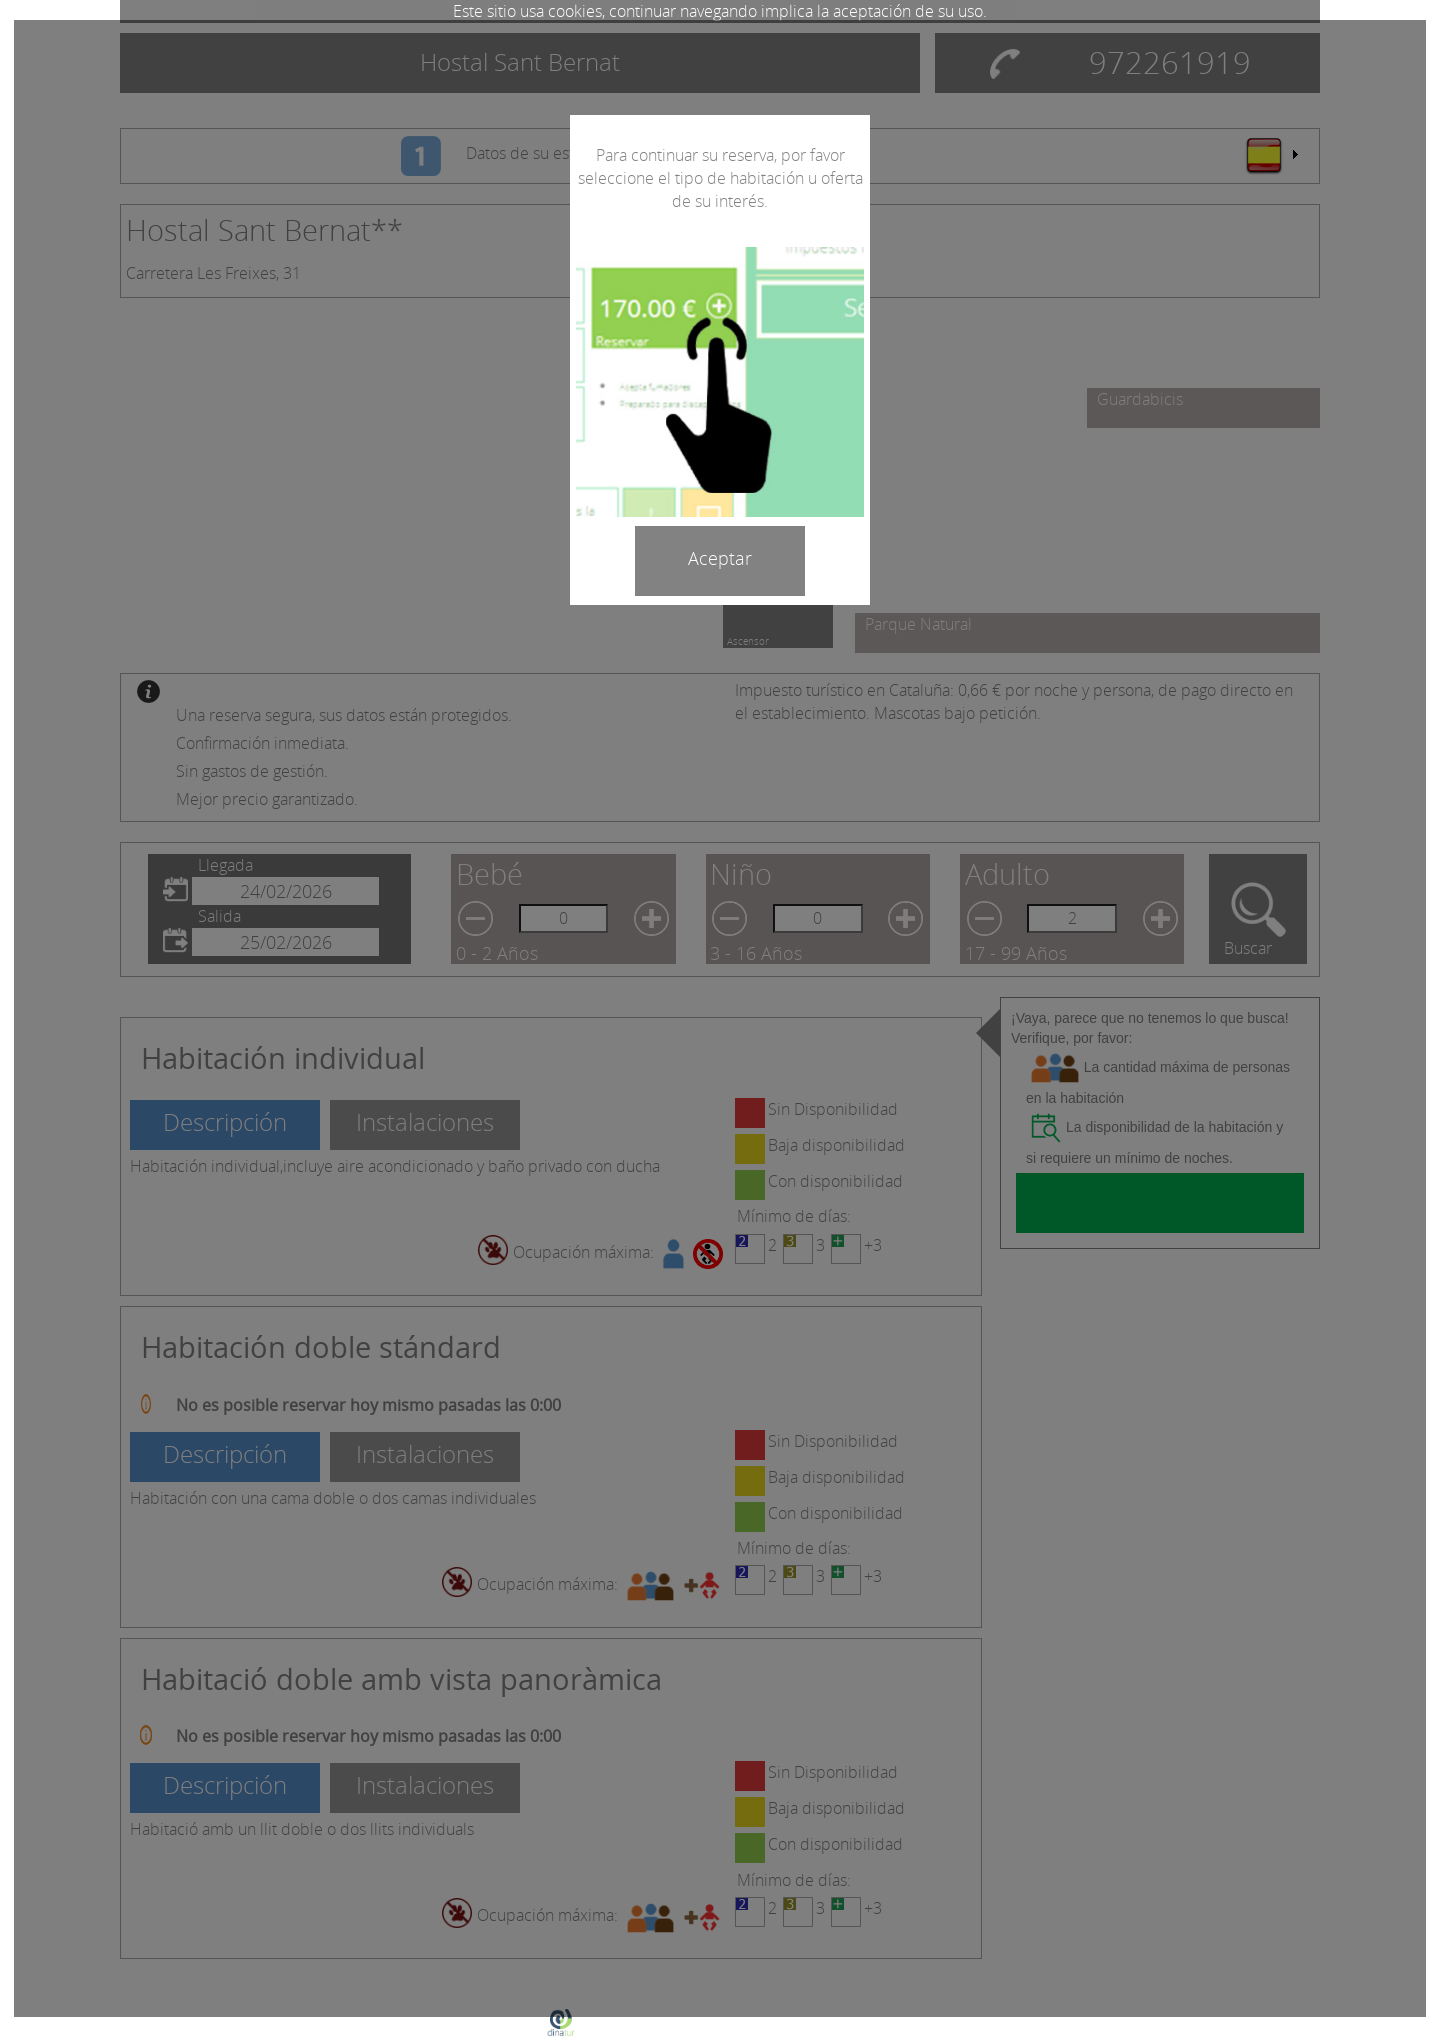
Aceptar (720, 558)
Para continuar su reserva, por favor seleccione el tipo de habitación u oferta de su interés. (720, 178)
